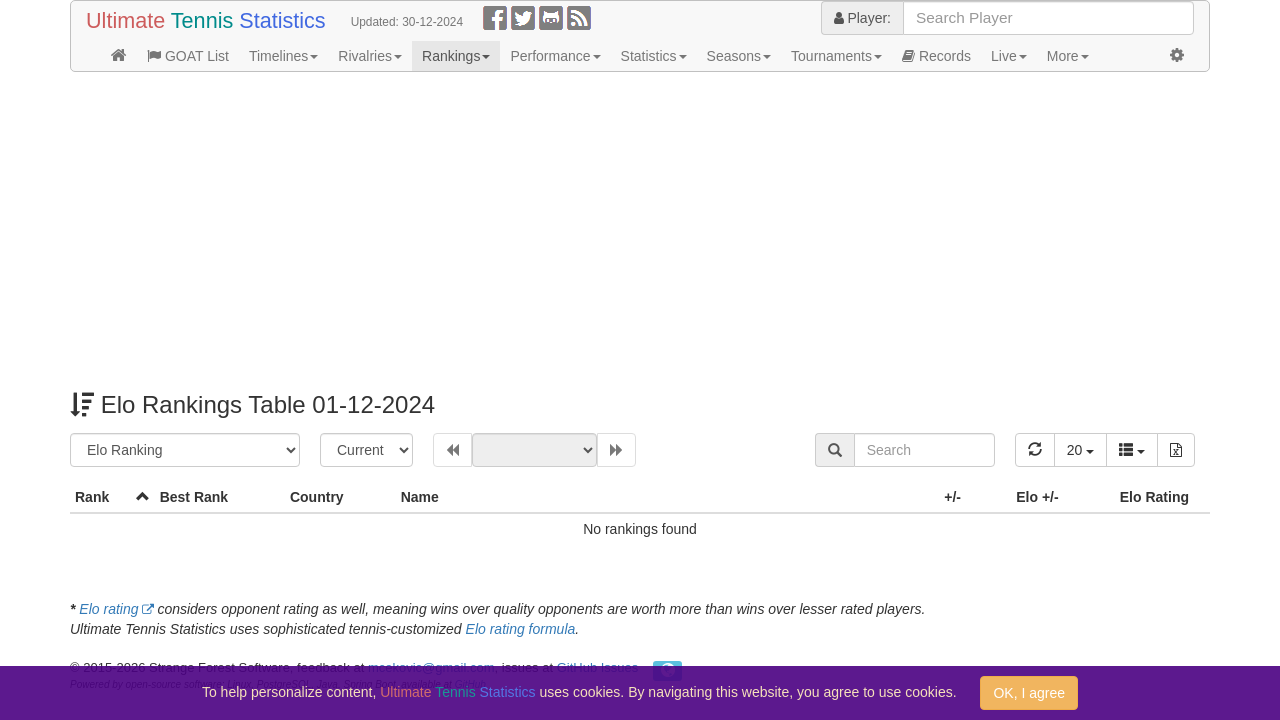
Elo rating (108, 609)
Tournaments (836, 56)
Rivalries (370, 56)
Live (1009, 56)
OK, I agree (1029, 693)
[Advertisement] (640, 232)
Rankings (456, 56)
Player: (862, 18)
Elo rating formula (521, 629)
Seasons (739, 56)
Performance (555, 56)
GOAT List (188, 56)
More (1068, 56)
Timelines (283, 56)
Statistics (654, 56)
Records (936, 56)
